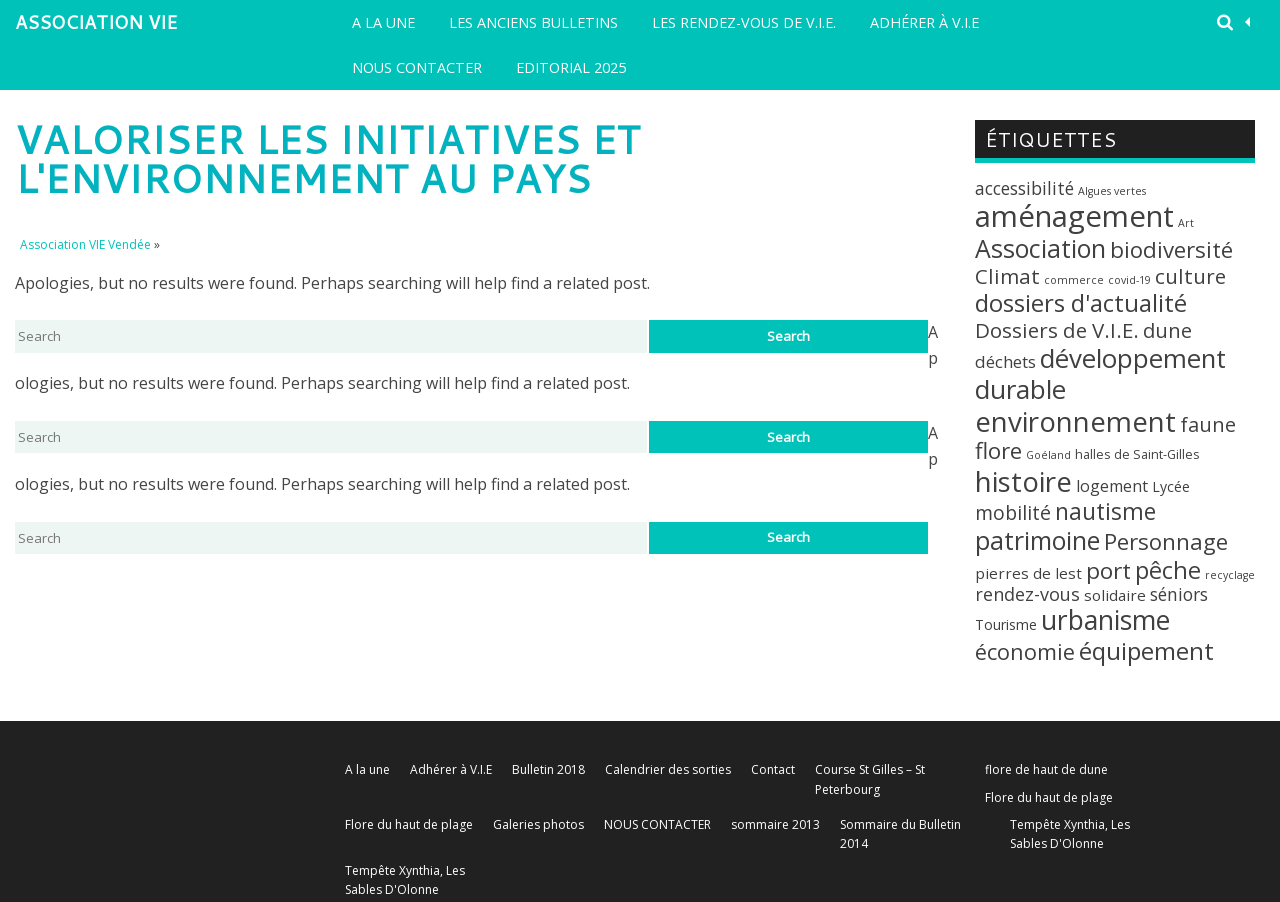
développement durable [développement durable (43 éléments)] (1100, 373)
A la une (383, 22)
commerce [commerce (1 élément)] (1074, 280)
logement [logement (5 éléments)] (1112, 486)
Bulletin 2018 (548, 769)
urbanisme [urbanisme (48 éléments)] (1105, 620)
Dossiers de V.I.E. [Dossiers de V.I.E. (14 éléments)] (1057, 330)
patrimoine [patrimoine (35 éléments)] (1037, 540)
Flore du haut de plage (1049, 797)
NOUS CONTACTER (417, 67)
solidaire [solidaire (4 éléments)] (1115, 595)
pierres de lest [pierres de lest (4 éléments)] (1028, 573)
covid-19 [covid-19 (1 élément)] (1129, 280)
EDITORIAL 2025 (571, 67)
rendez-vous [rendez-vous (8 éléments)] (1027, 594)
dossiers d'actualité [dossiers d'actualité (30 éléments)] (1081, 302)
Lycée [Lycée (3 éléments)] (1171, 486)
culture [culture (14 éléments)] (1190, 276)
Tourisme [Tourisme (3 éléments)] (1006, 624)
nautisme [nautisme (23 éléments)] (1105, 511)
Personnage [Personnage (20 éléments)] (1166, 541)
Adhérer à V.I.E (924, 22)
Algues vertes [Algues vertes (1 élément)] (1112, 191)
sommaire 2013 (775, 824)
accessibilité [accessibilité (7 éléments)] (1024, 188)
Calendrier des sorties (668, 769)
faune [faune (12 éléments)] (1208, 424)
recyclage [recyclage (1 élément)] (1230, 575)
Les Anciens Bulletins (533, 22)
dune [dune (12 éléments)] (1167, 330)
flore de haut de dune (1046, 769)
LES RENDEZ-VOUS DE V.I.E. (744, 22)
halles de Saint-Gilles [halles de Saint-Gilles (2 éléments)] (1137, 454)
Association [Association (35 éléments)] (1040, 248)
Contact (773, 769)
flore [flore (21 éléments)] (998, 450)
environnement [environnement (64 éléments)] (1075, 421)
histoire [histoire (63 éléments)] (1023, 481)
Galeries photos (538, 824)
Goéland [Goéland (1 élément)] (1048, 455)
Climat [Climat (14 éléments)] (1007, 276)
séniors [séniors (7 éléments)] (1179, 594)
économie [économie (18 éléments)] (1025, 651)
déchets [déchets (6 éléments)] (1005, 361)
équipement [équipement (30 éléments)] (1146, 650)
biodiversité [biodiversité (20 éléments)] (1171, 249)
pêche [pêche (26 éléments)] (1168, 570)
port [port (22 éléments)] (1108, 570)
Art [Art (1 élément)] (1186, 223)
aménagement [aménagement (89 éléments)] (1074, 216)
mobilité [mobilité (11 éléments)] (1013, 512)
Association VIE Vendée (96, 27)
